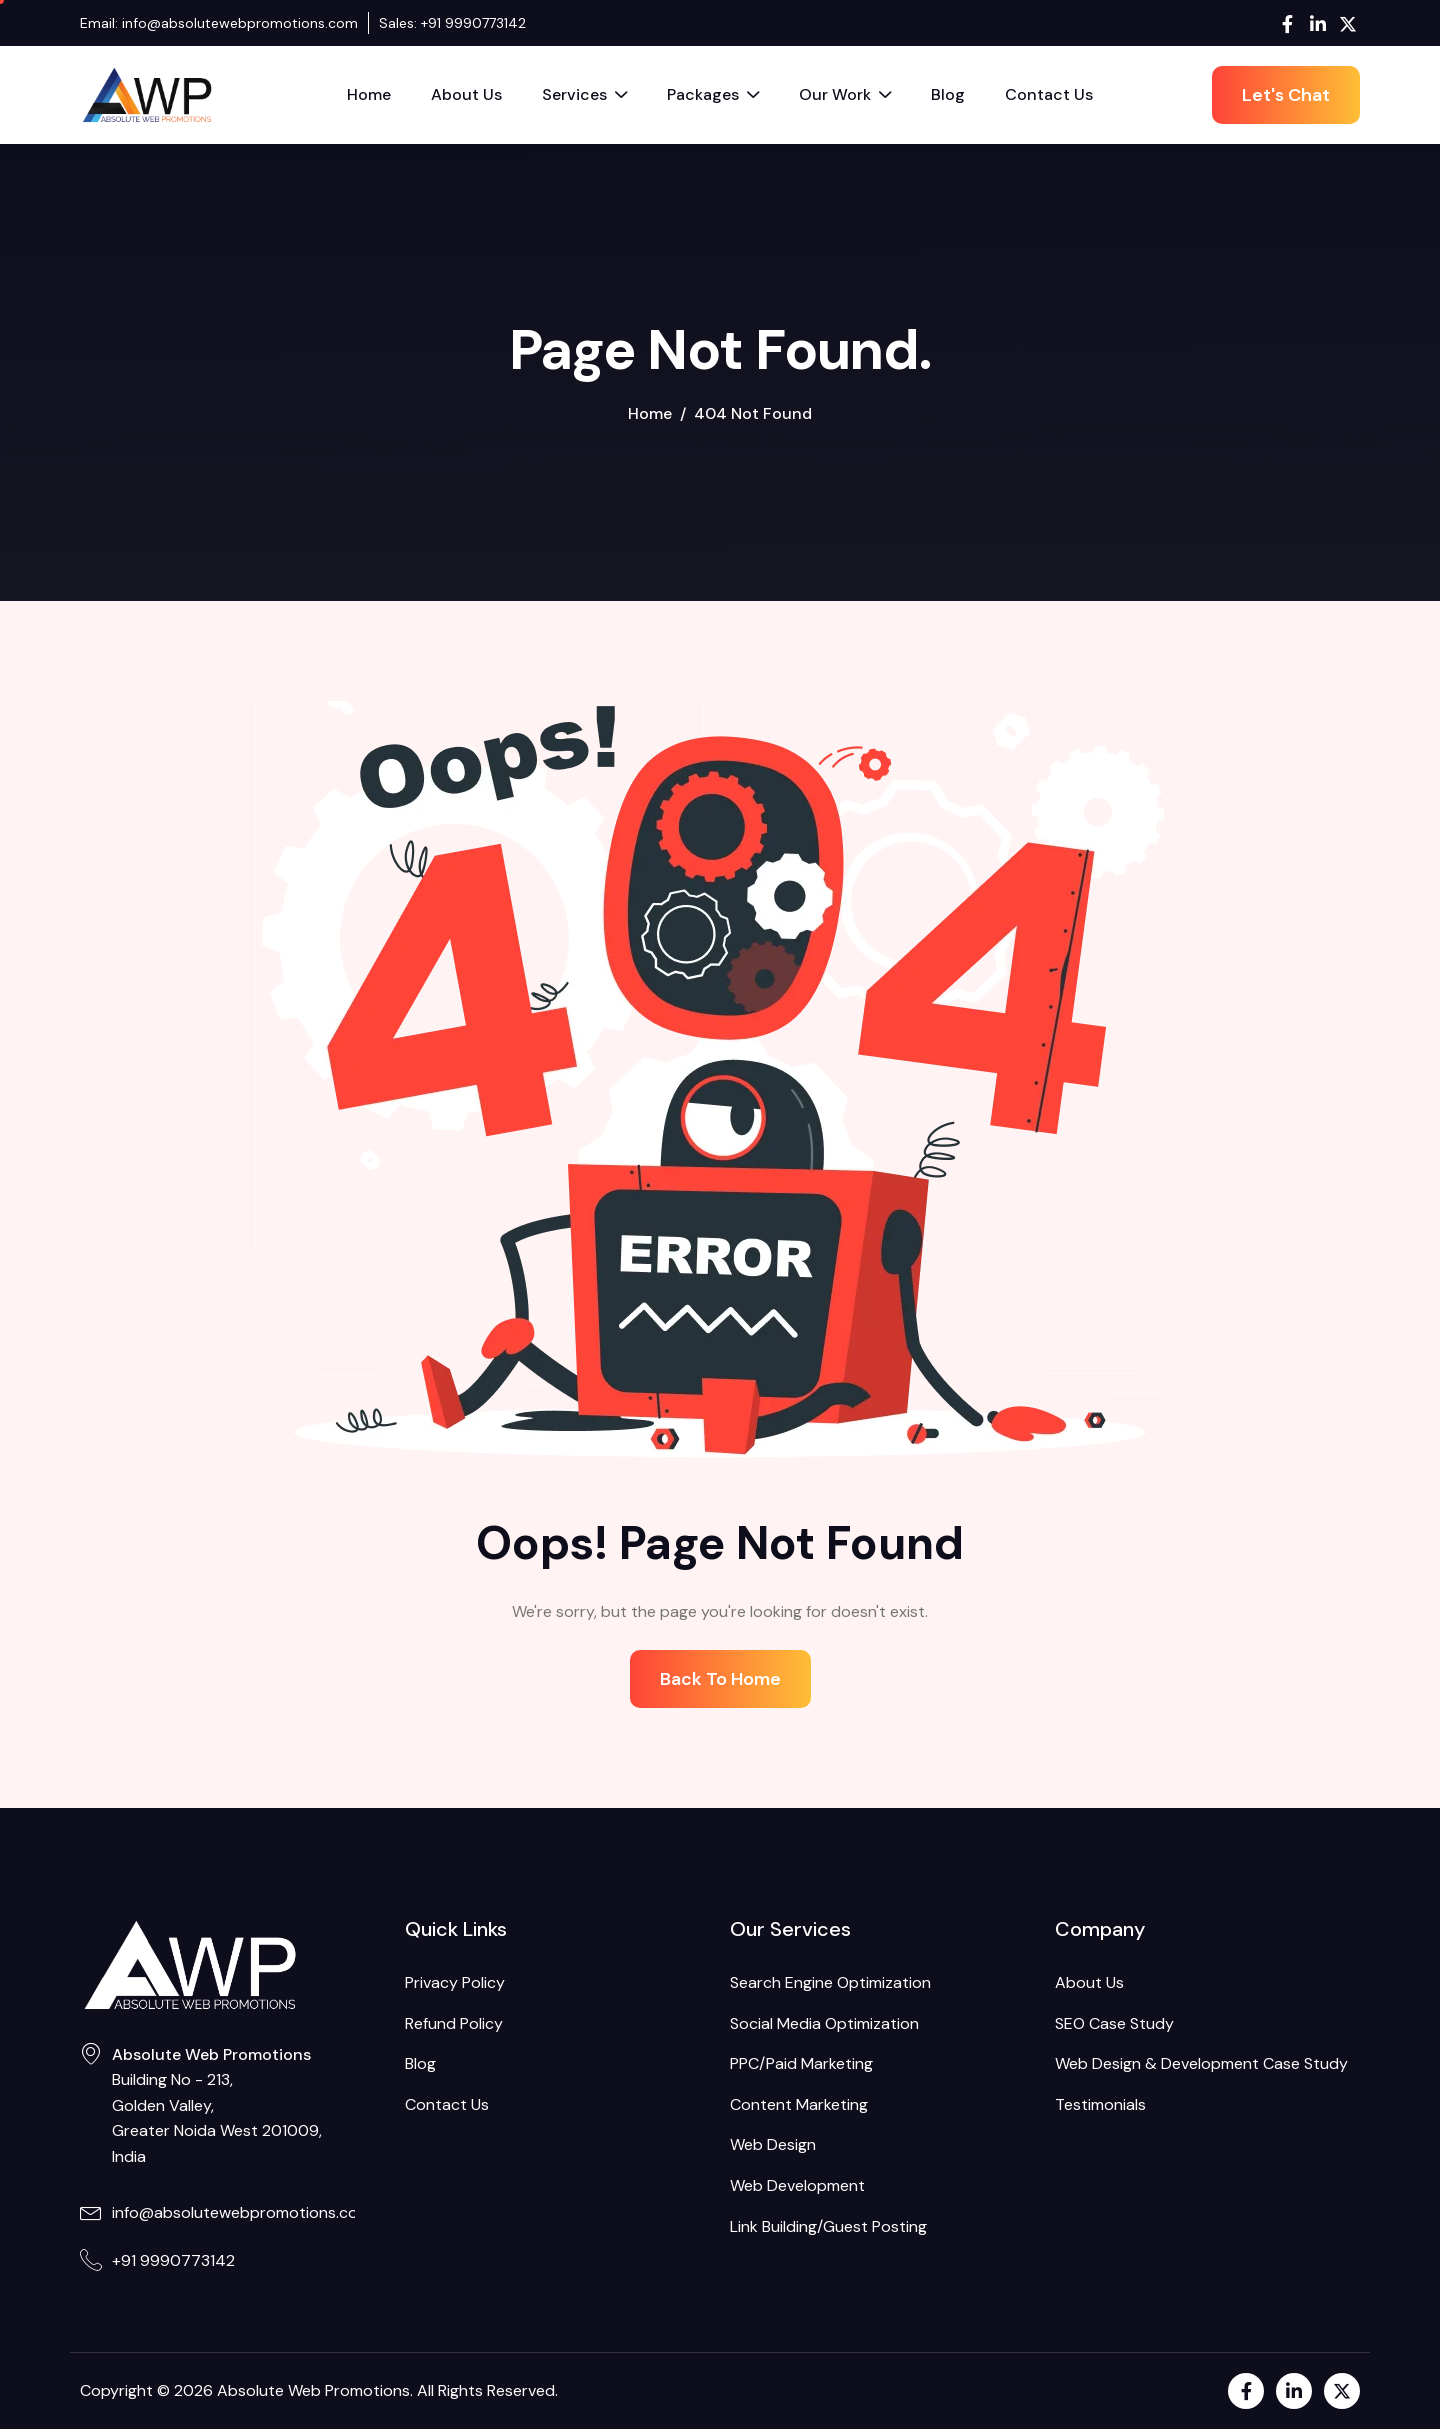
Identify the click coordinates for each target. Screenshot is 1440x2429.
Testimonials (1100, 2104)
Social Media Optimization (824, 2023)
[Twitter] (1347, 23)
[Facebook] (1287, 23)
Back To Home (720, 1679)
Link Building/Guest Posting (828, 2226)
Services (584, 97)
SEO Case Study (1114, 2023)
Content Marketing (799, 2104)
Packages (713, 97)
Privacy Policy (455, 1982)
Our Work (845, 97)
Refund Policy (454, 2023)
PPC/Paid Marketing (801, 2063)
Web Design (773, 2144)
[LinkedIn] (1317, 23)
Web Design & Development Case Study (1201, 2063)
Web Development (797, 2185)
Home (369, 94)
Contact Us (1049, 94)
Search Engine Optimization (830, 1982)
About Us (466, 94)
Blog (948, 94)
